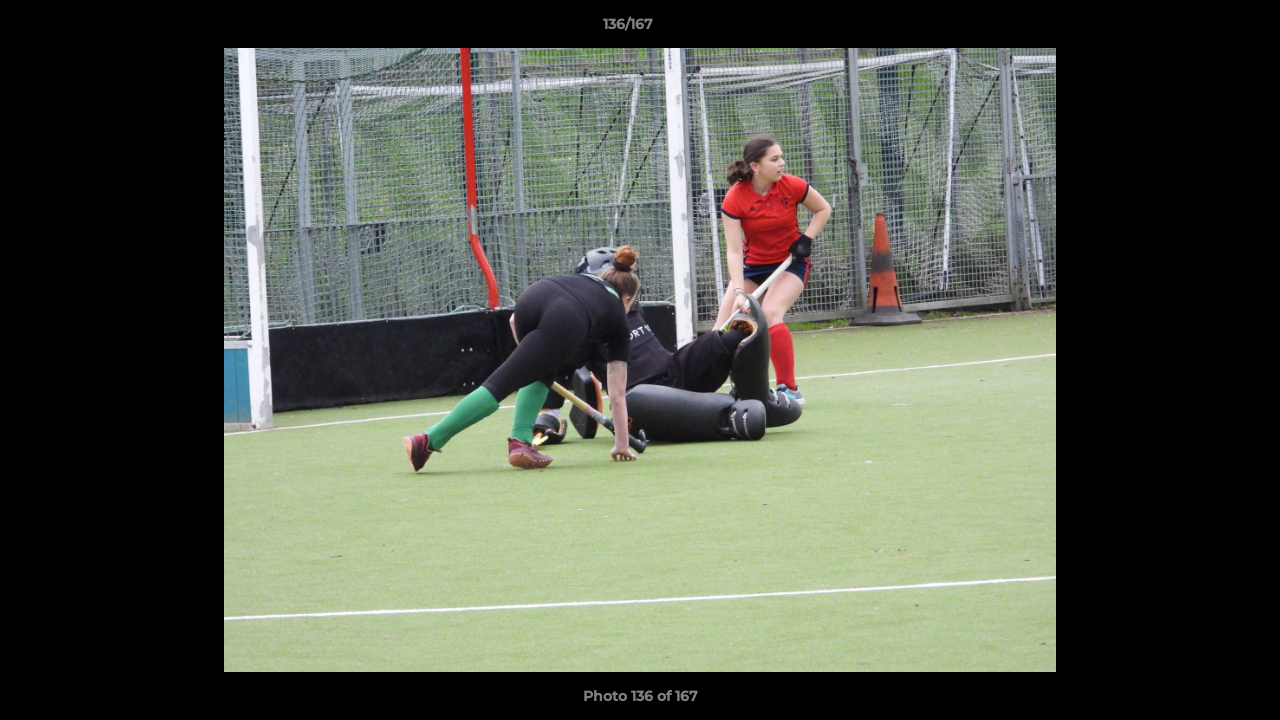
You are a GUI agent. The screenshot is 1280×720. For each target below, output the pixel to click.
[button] (1196, 29)
